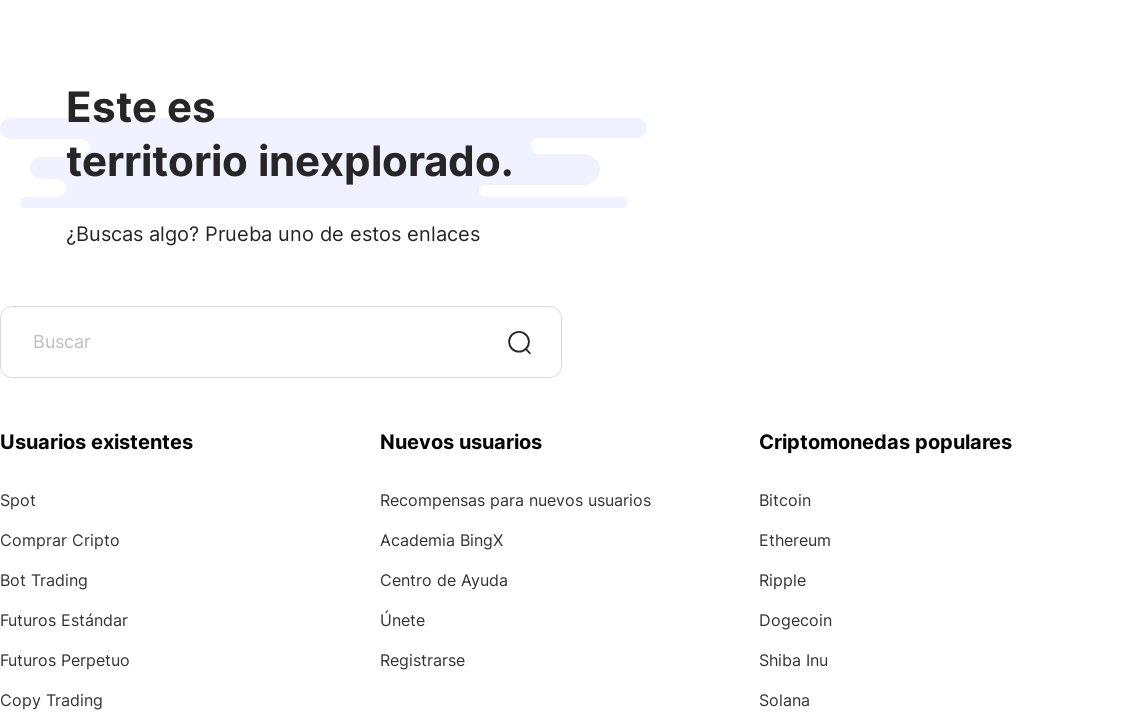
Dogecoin (795, 620)
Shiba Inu (793, 660)
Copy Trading (51, 700)
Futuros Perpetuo (65, 660)
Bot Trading (44, 580)
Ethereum (795, 540)
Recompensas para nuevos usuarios (515, 500)
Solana (784, 700)
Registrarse (422, 660)
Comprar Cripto (60, 540)
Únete (402, 620)
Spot (18, 500)
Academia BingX (441, 540)
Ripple (782, 580)
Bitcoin (785, 500)
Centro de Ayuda (444, 580)
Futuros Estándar (64, 620)
